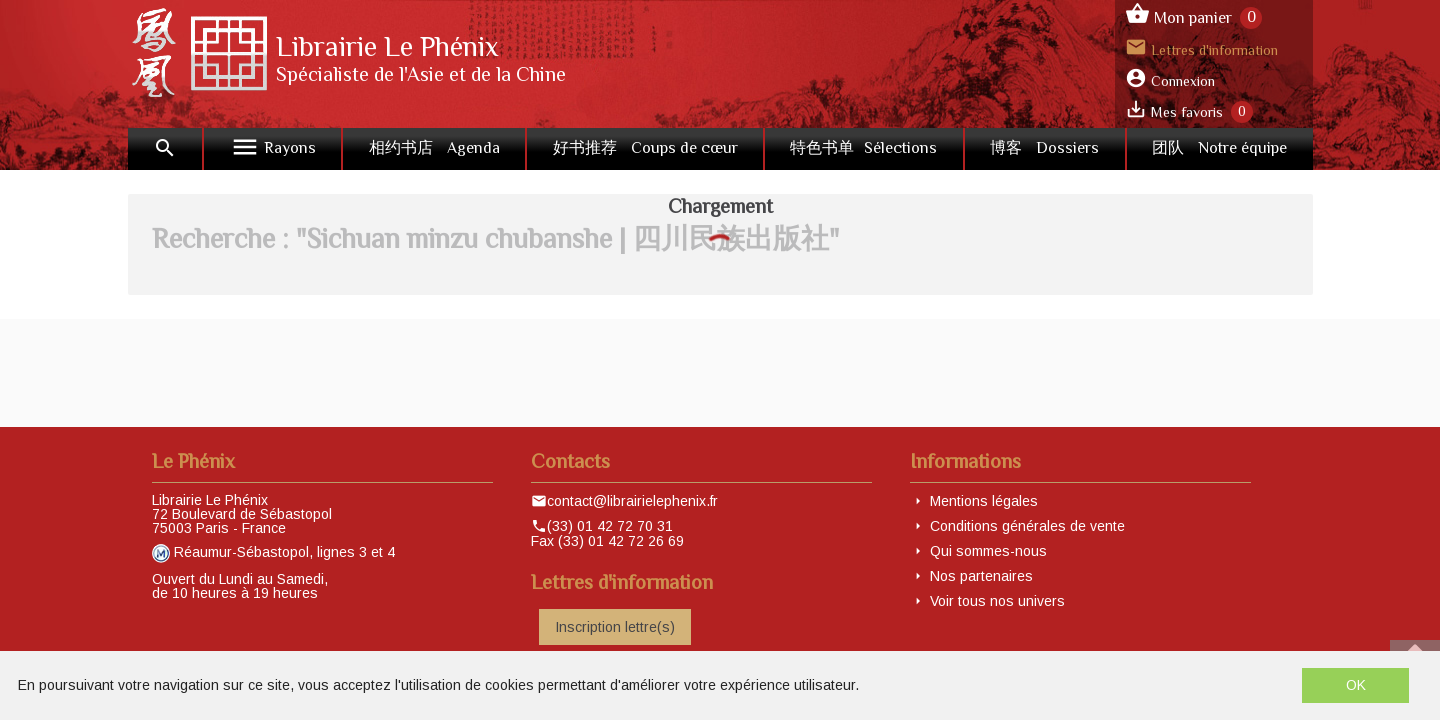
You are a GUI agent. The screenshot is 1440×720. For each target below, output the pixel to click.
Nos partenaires (981, 576)
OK (1356, 685)
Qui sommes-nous (988, 551)
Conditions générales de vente (1027, 526)
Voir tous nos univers (997, 601)
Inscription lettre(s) (615, 627)
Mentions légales (984, 501)
